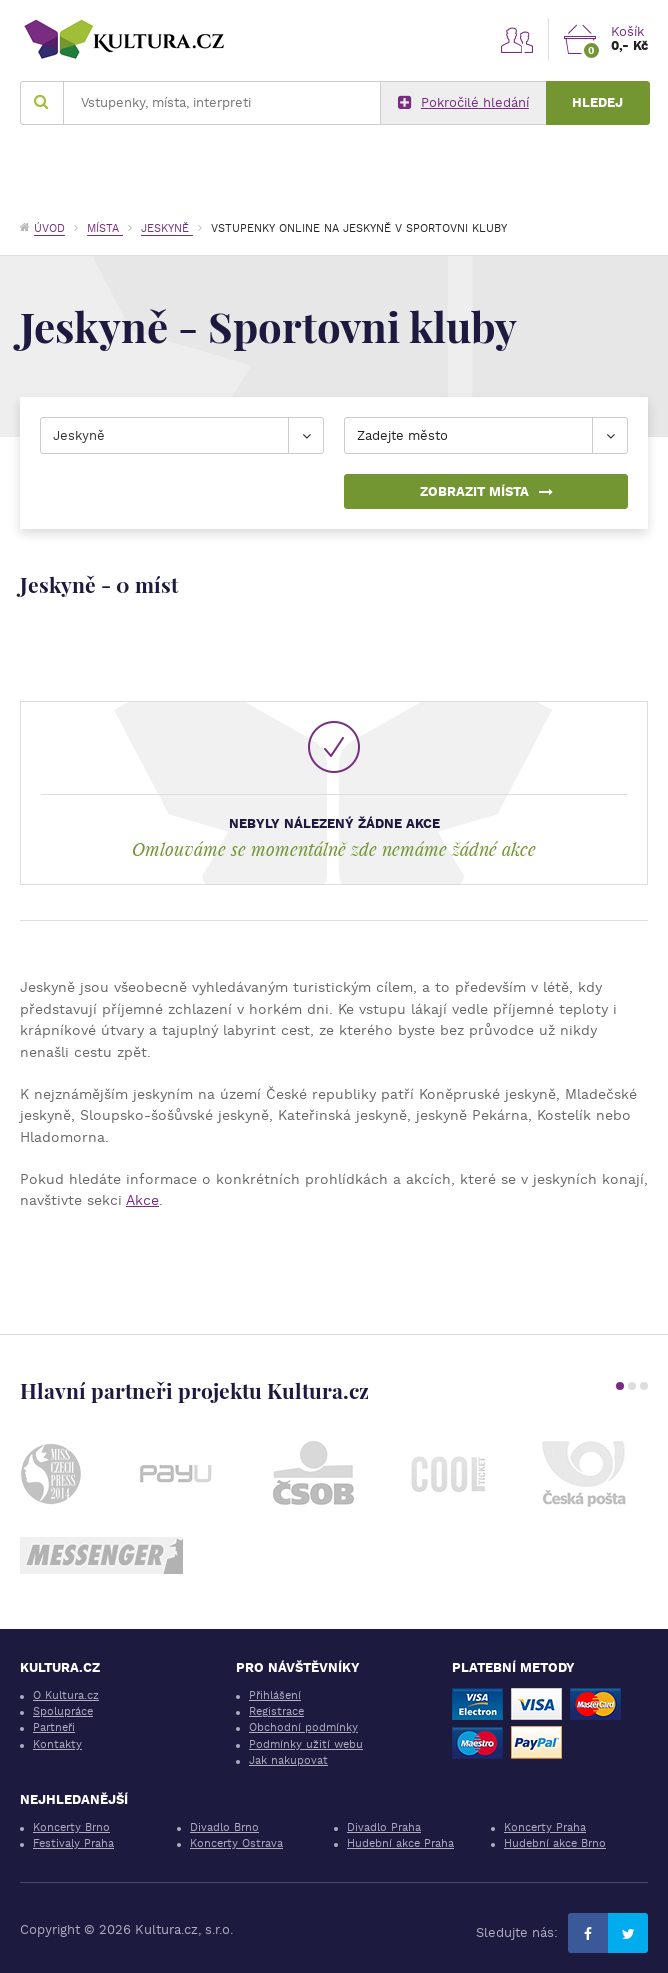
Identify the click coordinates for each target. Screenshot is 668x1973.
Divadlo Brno (224, 1827)
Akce (142, 1200)
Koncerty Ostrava (236, 1843)
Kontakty (57, 1744)
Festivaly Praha (73, 1843)
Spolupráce (63, 1711)
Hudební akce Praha (400, 1843)
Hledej (597, 102)
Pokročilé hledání (463, 103)
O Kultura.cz (66, 1695)
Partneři (54, 1727)
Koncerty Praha (545, 1827)
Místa (105, 228)
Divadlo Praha (384, 1827)
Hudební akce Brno (555, 1843)
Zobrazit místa (486, 491)
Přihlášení (275, 1695)
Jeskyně (167, 228)
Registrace (276, 1711)
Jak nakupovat (288, 1760)
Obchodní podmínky (303, 1727)
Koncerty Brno (71, 1827)
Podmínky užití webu (306, 1744)
